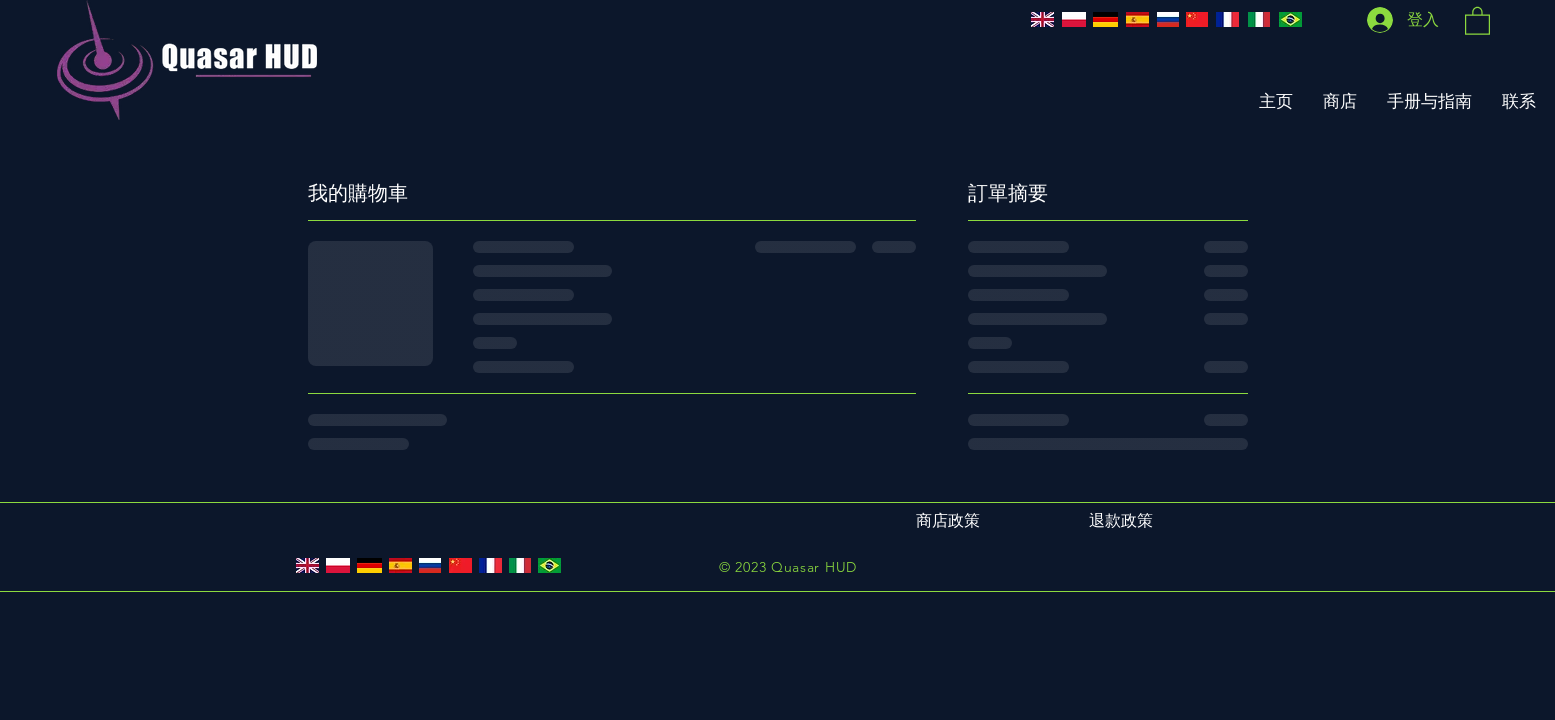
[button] (1477, 20)
